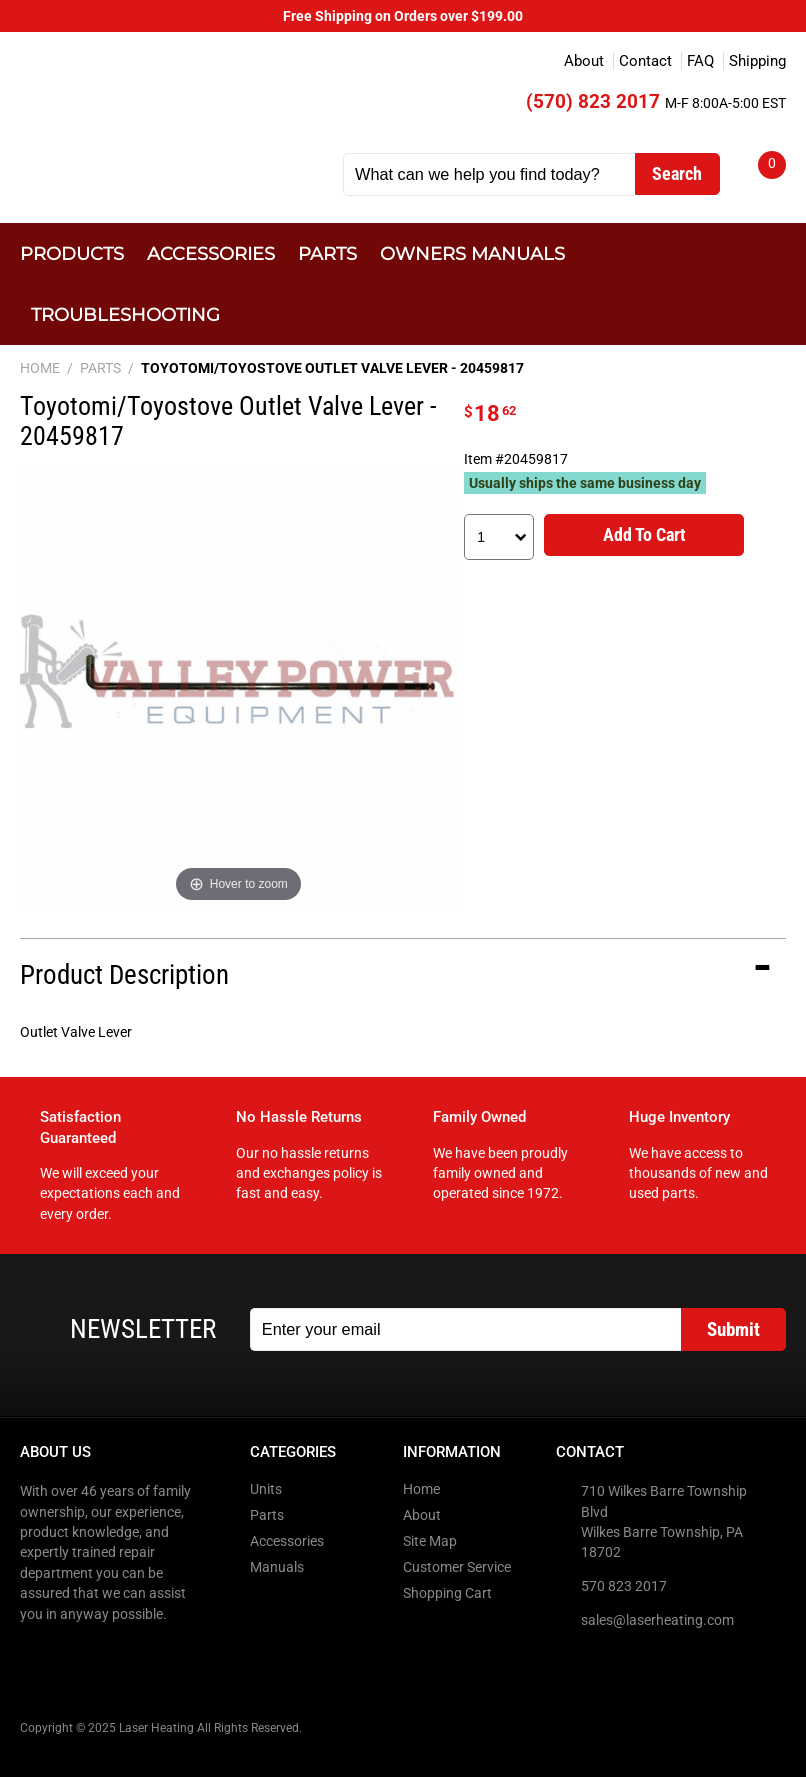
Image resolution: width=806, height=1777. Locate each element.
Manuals (277, 1567)
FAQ (700, 61)
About (584, 61)
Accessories (211, 253)
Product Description (124, 975)
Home (421, 1489)
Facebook (37, 1654)
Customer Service (457, 1567)
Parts (327, 253)
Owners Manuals (472, 253)
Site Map (430, 1541)
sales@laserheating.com (657, 1620)
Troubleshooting (125, 314)
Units (266, 1489)
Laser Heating (170, 111)
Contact (645, 61)
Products (72, 253)
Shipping (757, 61)
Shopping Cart (447, 1593)
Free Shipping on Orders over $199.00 (403, 16)
